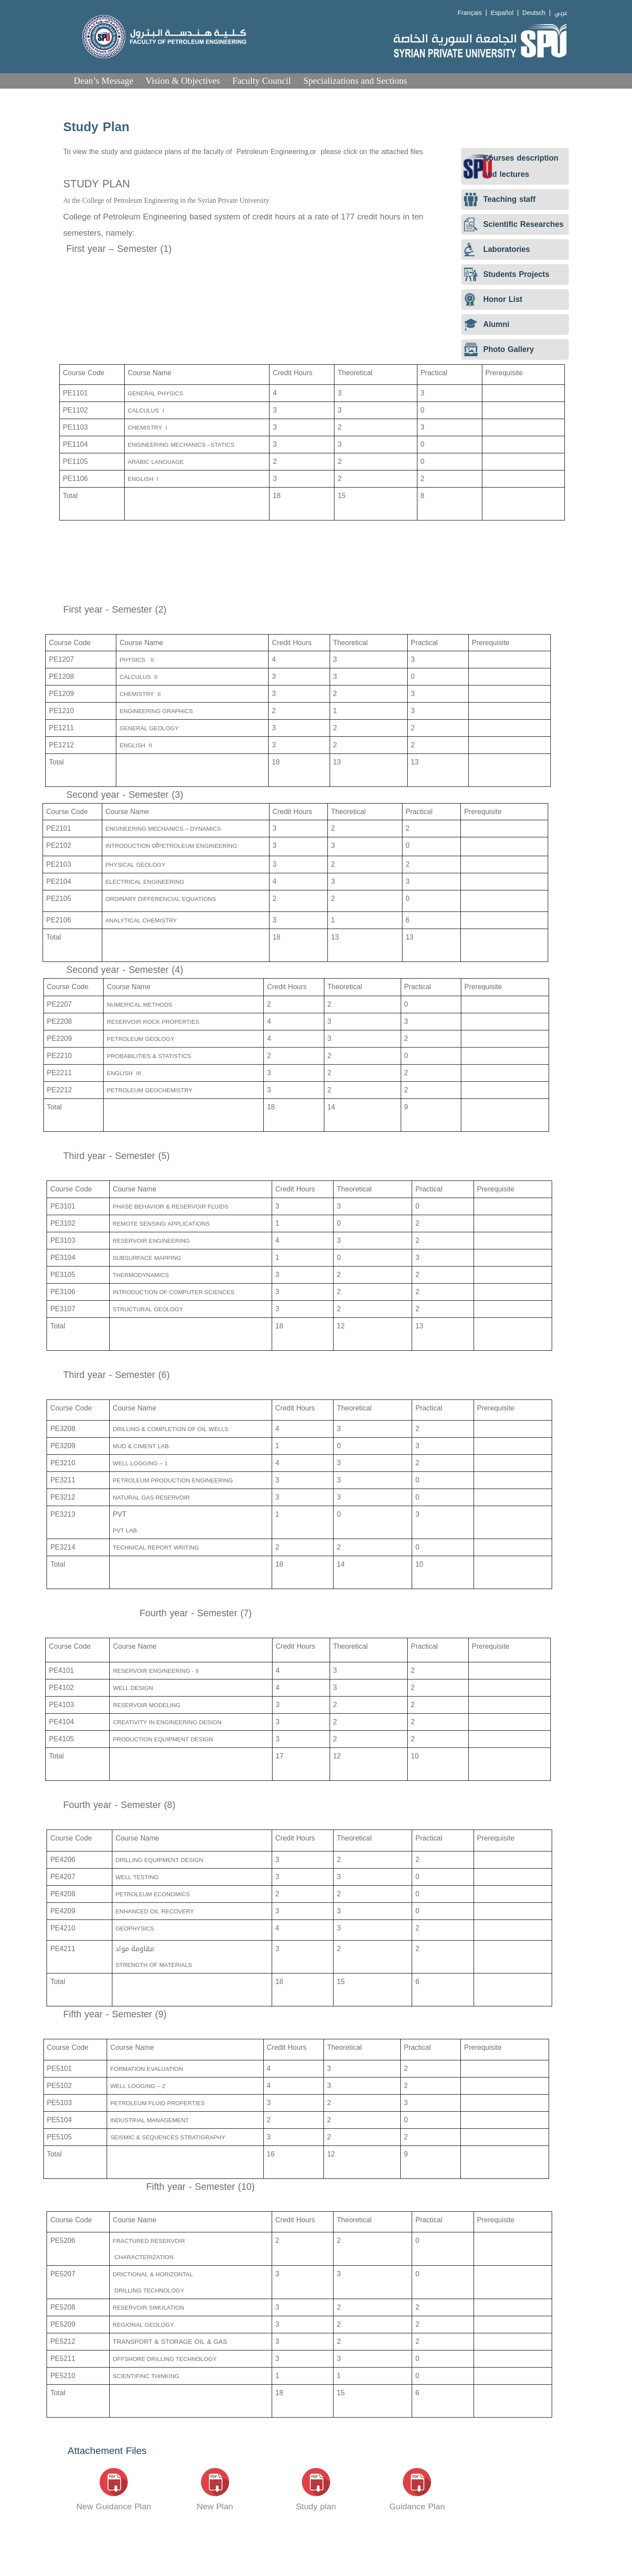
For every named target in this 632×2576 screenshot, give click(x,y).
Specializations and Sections (355, 80)
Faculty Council (261, 80)
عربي (560, 13)
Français (470, 13)
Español (502, 13)
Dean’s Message (103, 80)
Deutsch (534, 13)
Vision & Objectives (183, 80)
